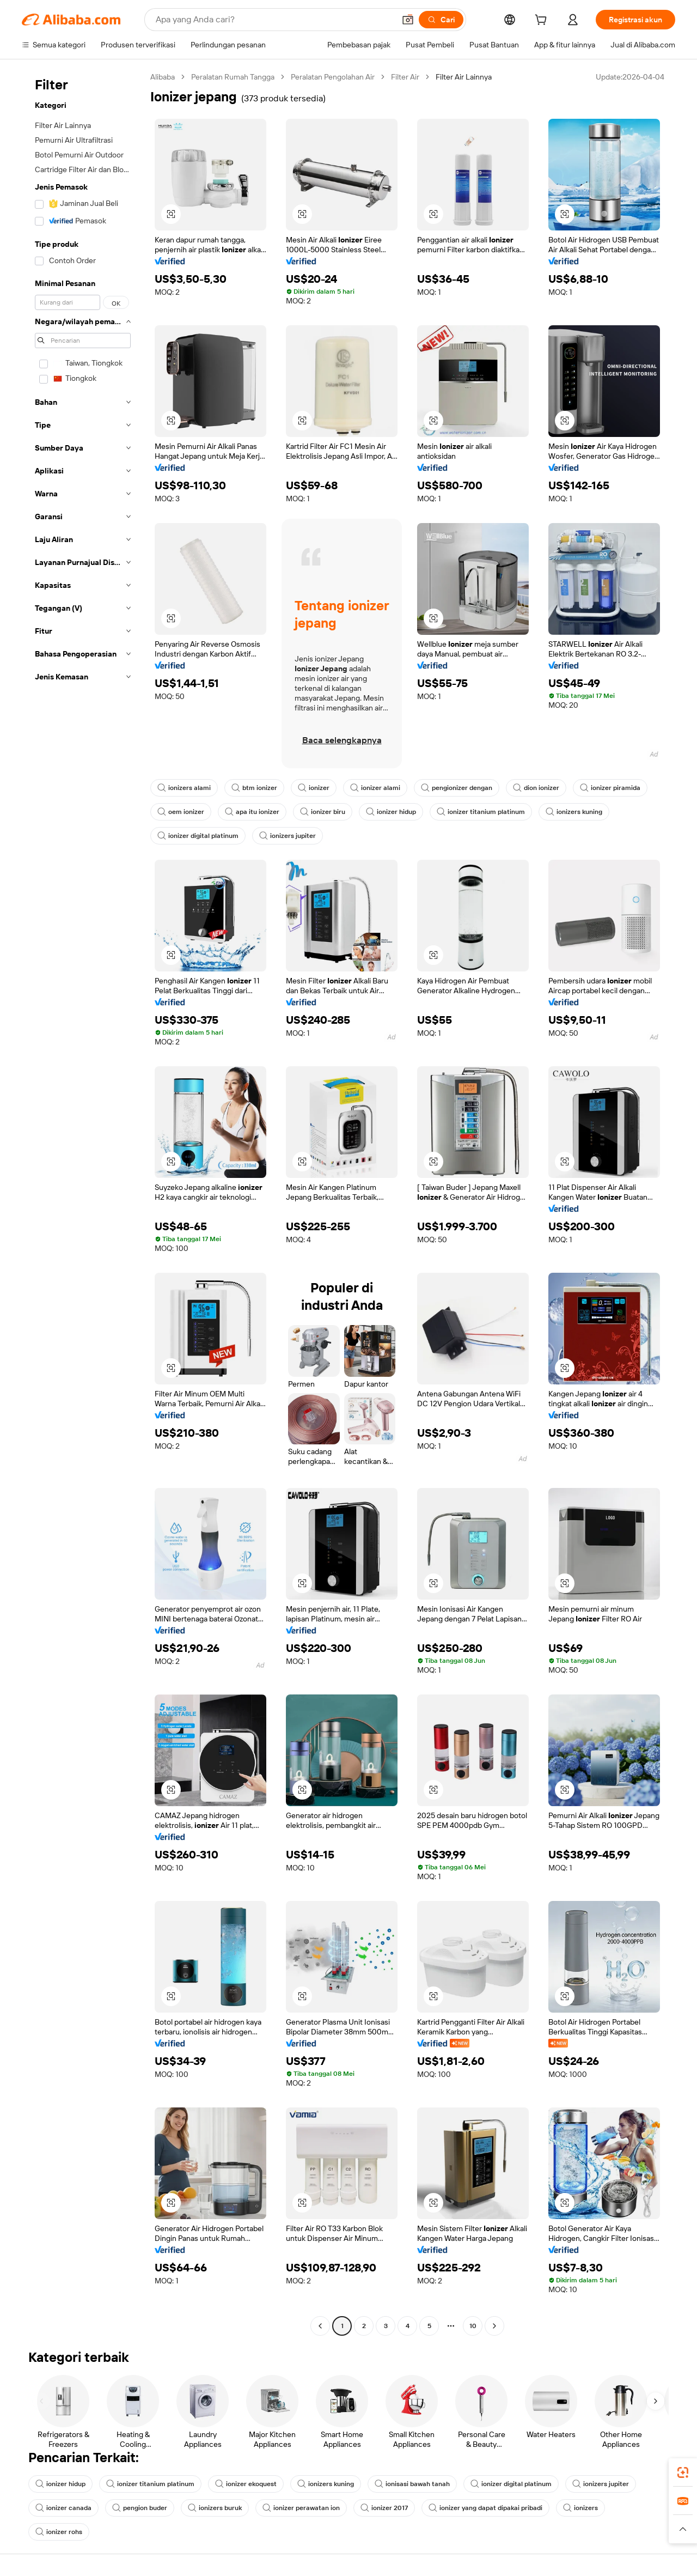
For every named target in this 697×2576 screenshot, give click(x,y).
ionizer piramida (610, 787)
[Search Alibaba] (274, 20)
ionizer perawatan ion (301, 2508)
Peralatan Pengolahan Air (333, 76)
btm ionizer (254, 787)
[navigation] (82, 1202)
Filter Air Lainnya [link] (464, 76)
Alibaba (162, 76)
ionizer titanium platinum (481, 811)
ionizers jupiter (287, 835)
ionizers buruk (215, 2508)
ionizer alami (375, 787)
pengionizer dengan (456, 787)
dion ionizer (536, 787)
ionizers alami (184, 787)
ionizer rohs (58, 2532)
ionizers (580, 2508)
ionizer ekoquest (246, 2484)
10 (472, 2326)
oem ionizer (180, 811)
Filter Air (405, 76)
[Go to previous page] (320, 2326)
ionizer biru (322, 811)
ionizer (313, 787)
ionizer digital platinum (198, 835)
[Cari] (441, 19)
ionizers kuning (574, 811)
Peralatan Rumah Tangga (232, 76)
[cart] (543, 21)
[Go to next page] (494, 2326)
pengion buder (139, 2508)
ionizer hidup (391, 811)
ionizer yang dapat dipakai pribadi (485, 2508)
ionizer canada (63, 2508)
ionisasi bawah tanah (412, 2484)
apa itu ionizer (252, 811)
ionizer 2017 (384, 2508)
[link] (683, 2472)
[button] (407, 19)
